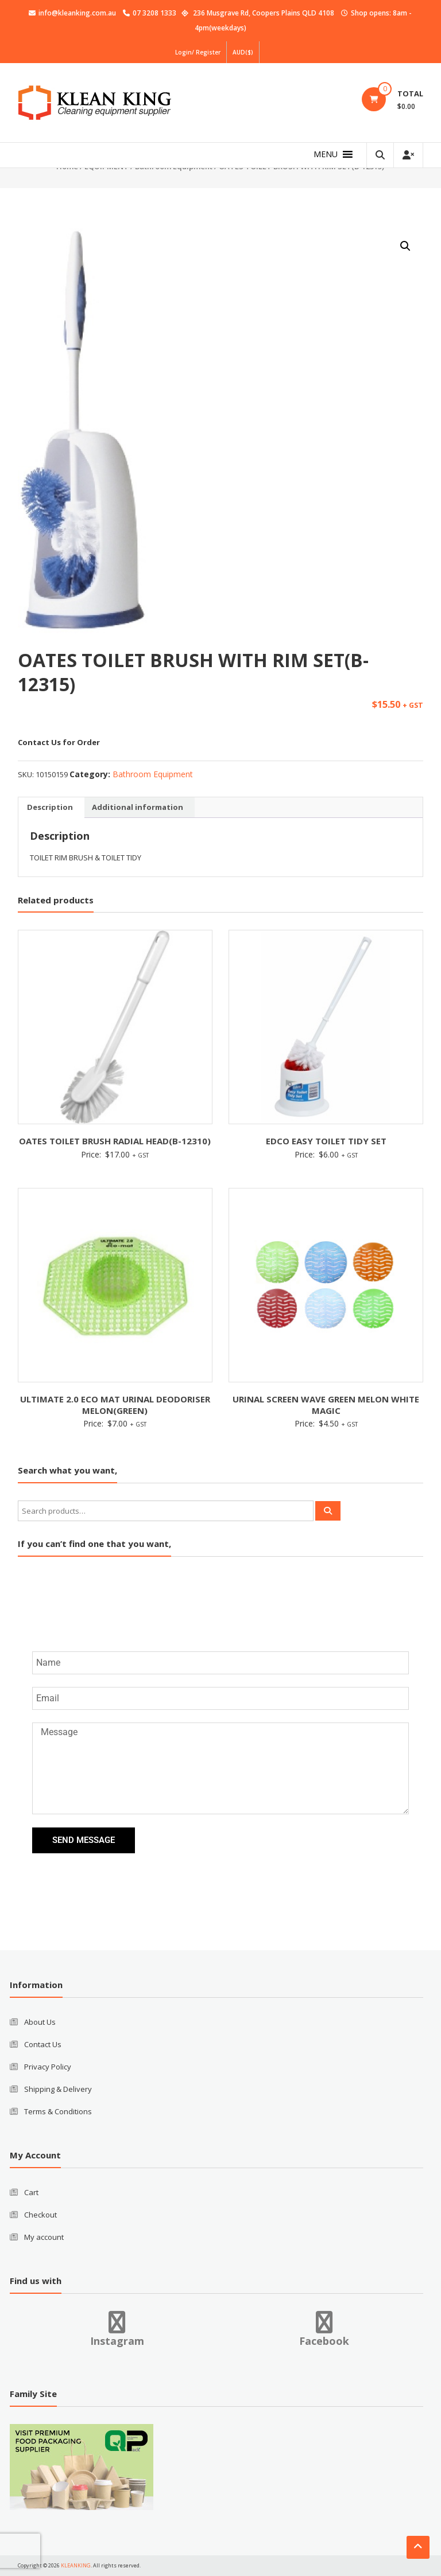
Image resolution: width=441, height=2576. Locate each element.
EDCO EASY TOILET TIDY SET (326, 1141)
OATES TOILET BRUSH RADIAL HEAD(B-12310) (115, 1141)
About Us (40, 2022)
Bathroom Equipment (153, 774)
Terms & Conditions (58, 2111)
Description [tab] (50, 807)
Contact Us (42, 2044)
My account (44, 2237)
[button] (326, 154)
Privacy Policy (47, 2066)
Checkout (40, 2214)
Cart (31, 2192)
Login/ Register (197, 52)
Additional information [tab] (137, 807)
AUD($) (243, 52)
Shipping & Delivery (58, 2089)
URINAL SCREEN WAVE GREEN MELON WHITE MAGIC (326, 1404)
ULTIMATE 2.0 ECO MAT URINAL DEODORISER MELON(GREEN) (115, 1404)
